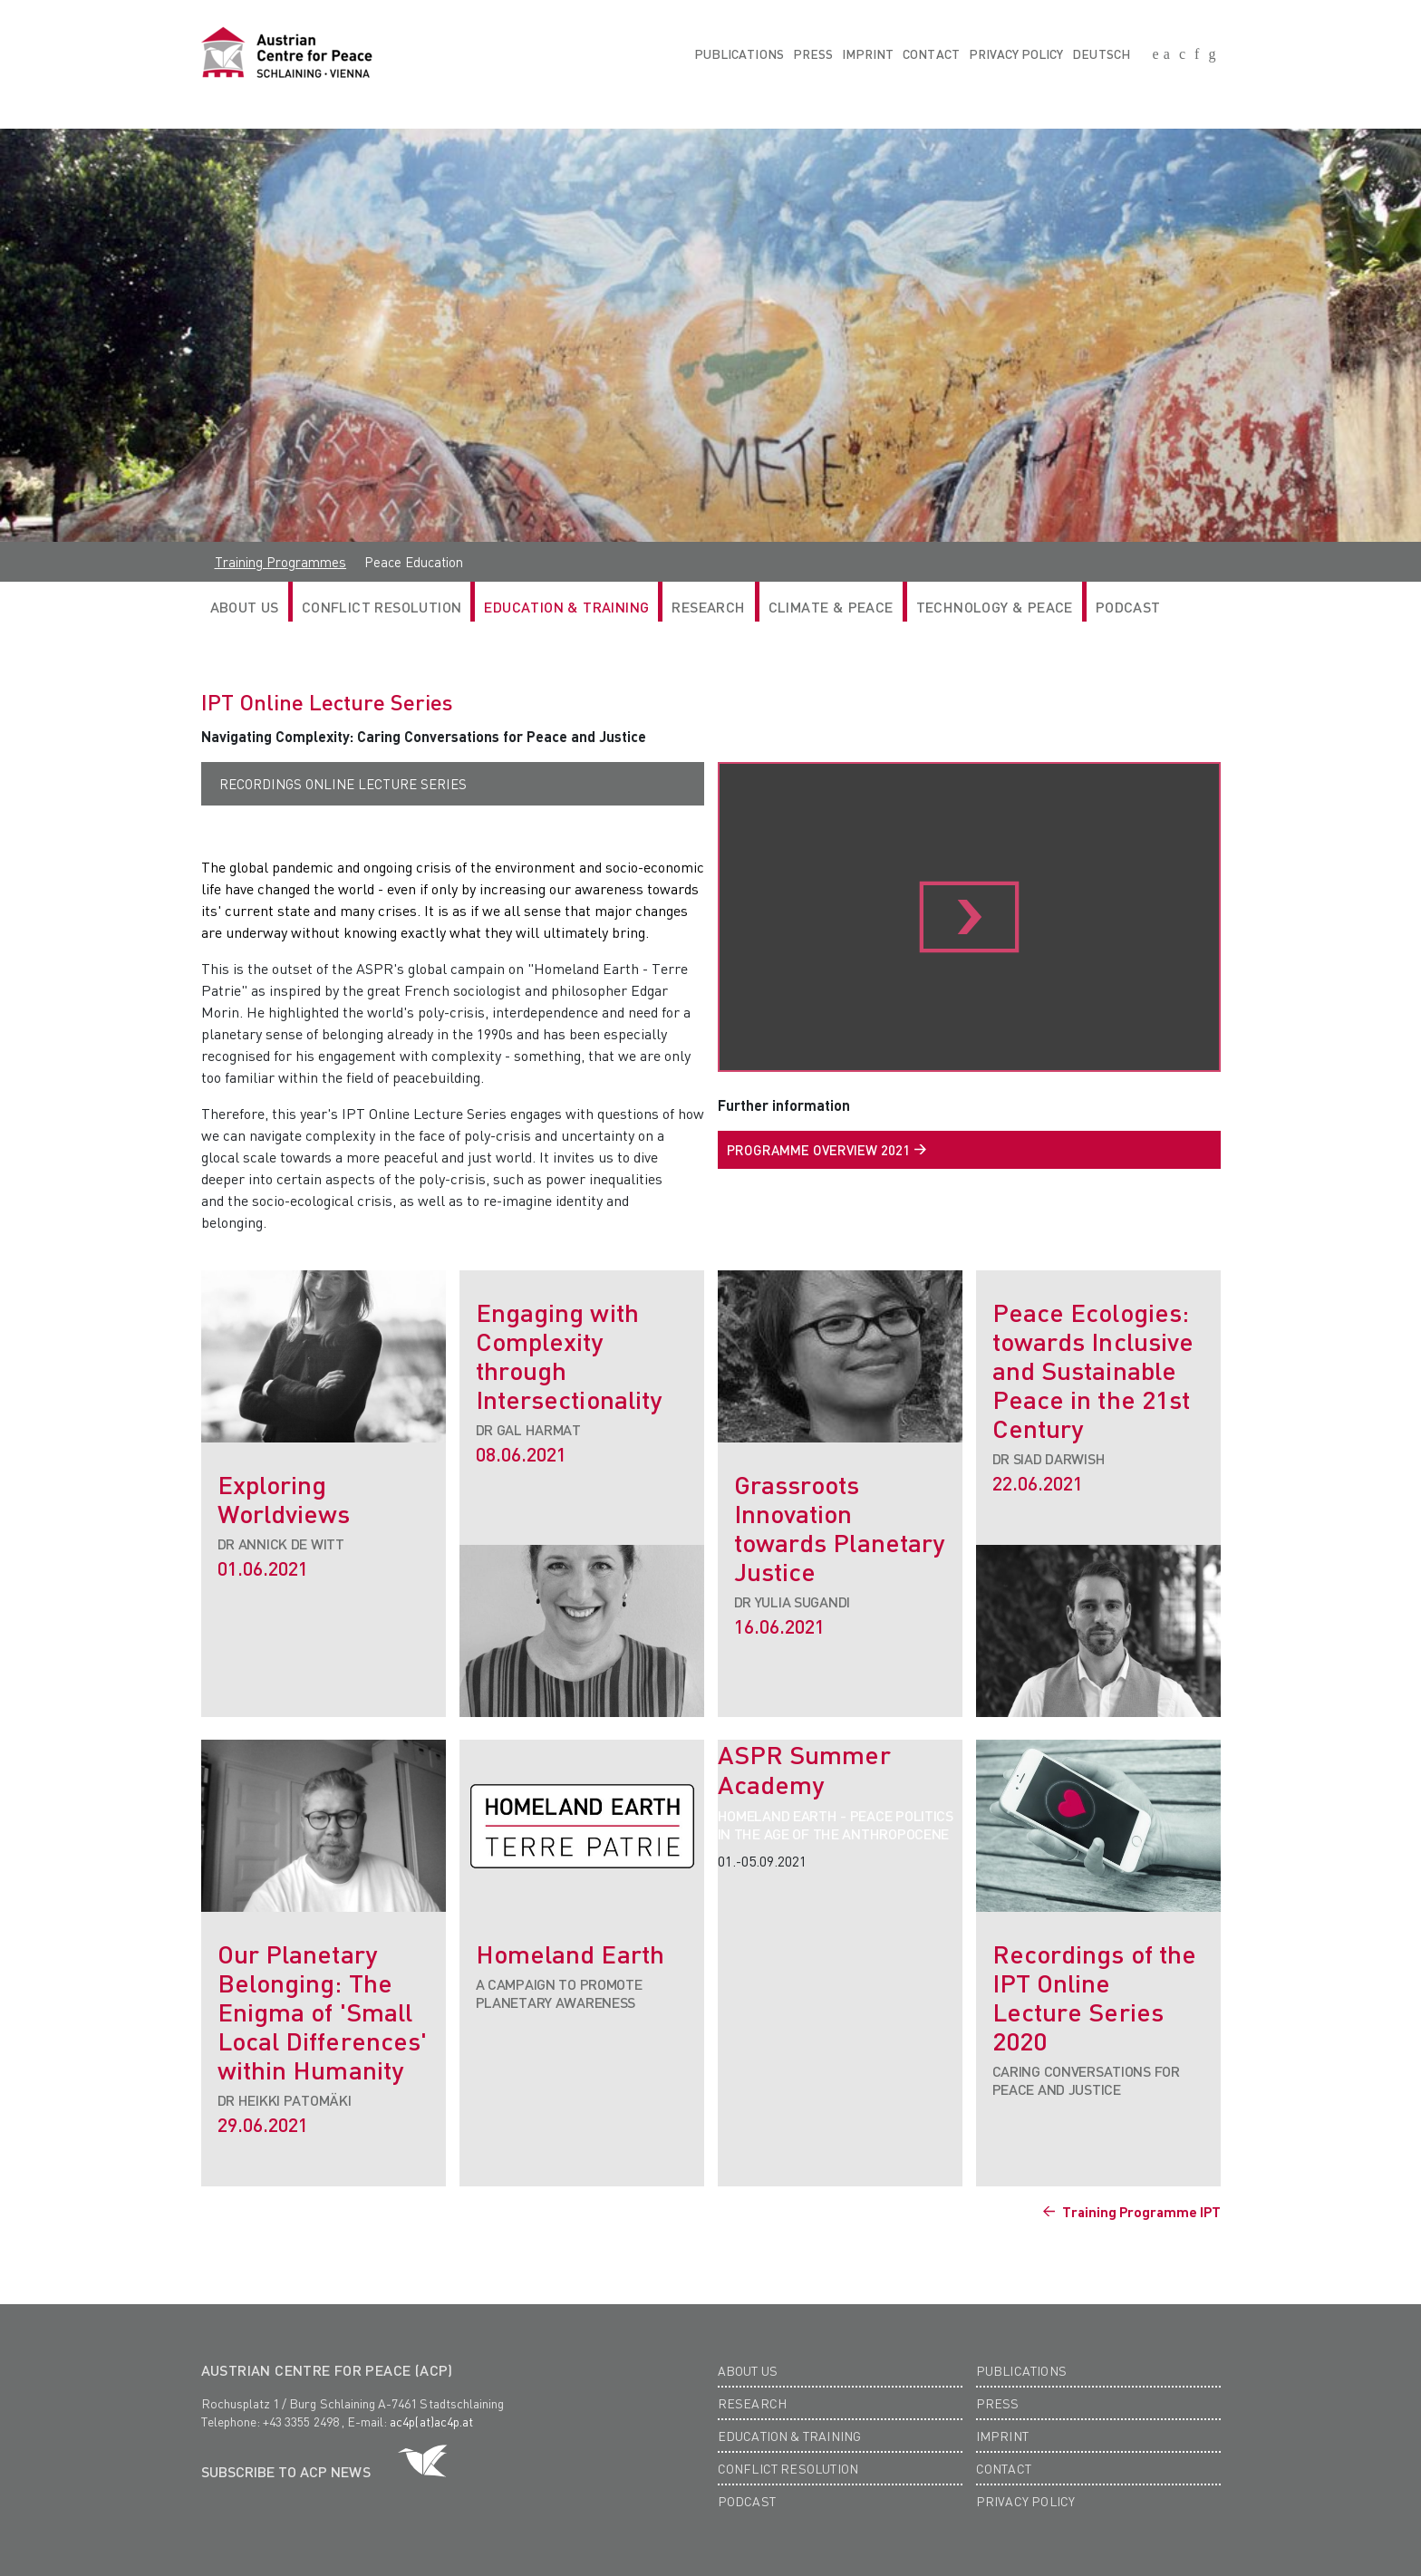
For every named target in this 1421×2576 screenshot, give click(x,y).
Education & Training (566, 606)
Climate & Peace (831, 606)
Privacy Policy (1016, 53)
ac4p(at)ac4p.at (431, 2421)
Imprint (868, 53)
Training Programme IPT (1140, 2212)
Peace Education (413, 562)
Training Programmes (281, 562)
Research (753, 2403)
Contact (931, 53)
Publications (739, 53)
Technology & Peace (994, 606)
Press (813, 53)
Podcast (1128, 606)
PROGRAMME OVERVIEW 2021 (819, 1150)
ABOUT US (244, 606)
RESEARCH (708, 606)
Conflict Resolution (382, 606)
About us (748, 2370)
